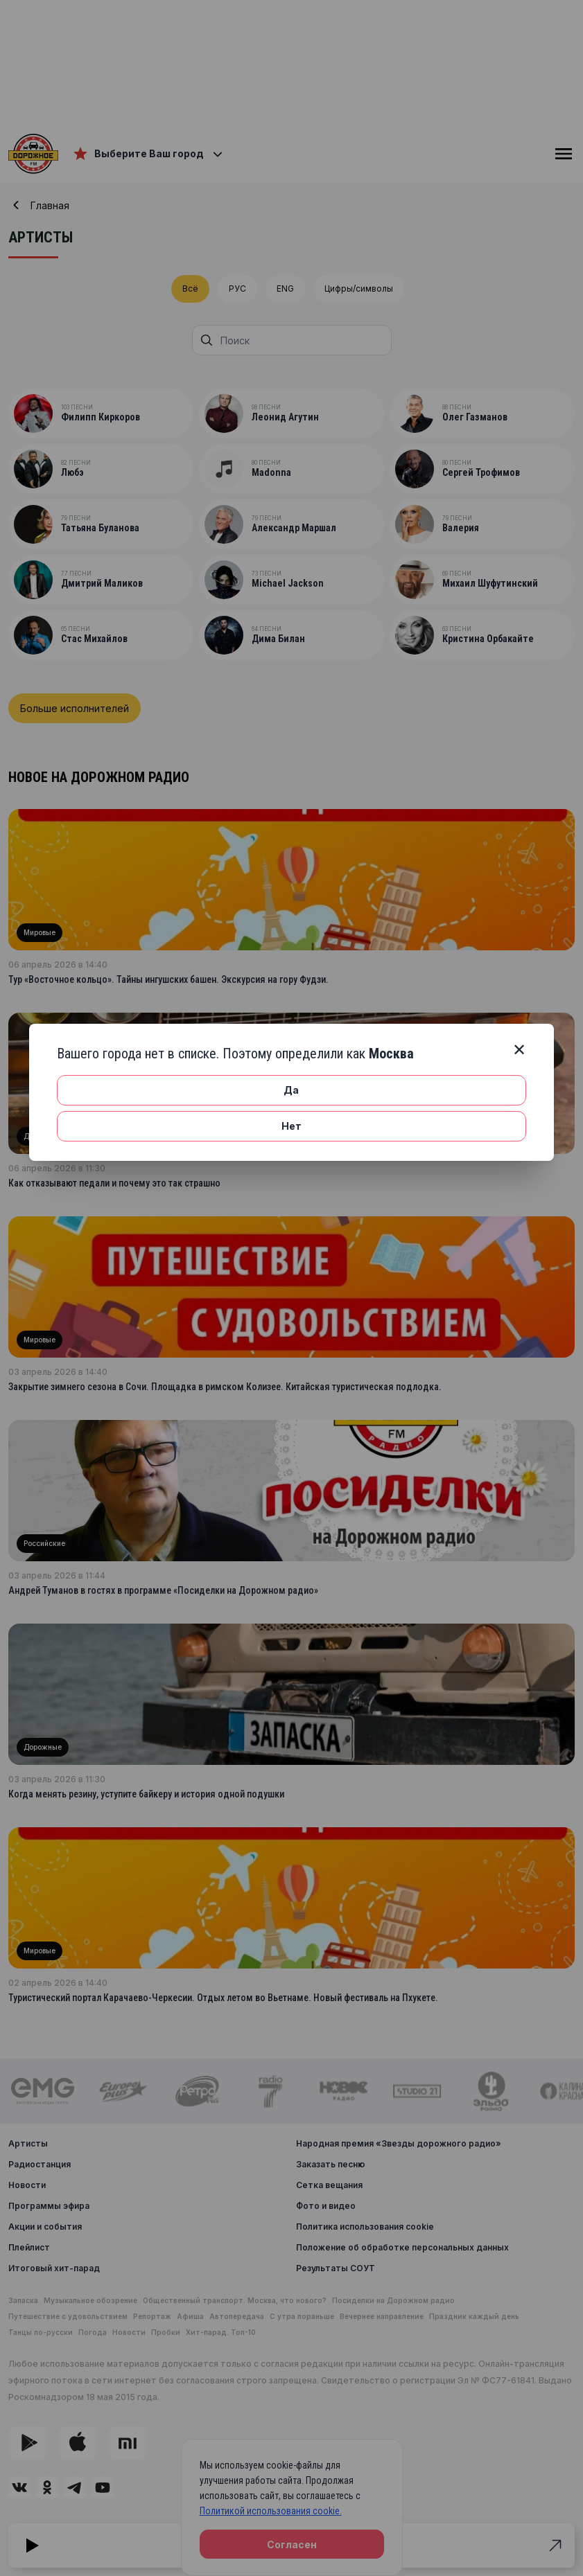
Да (291, 1090)
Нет (291, 1126)
